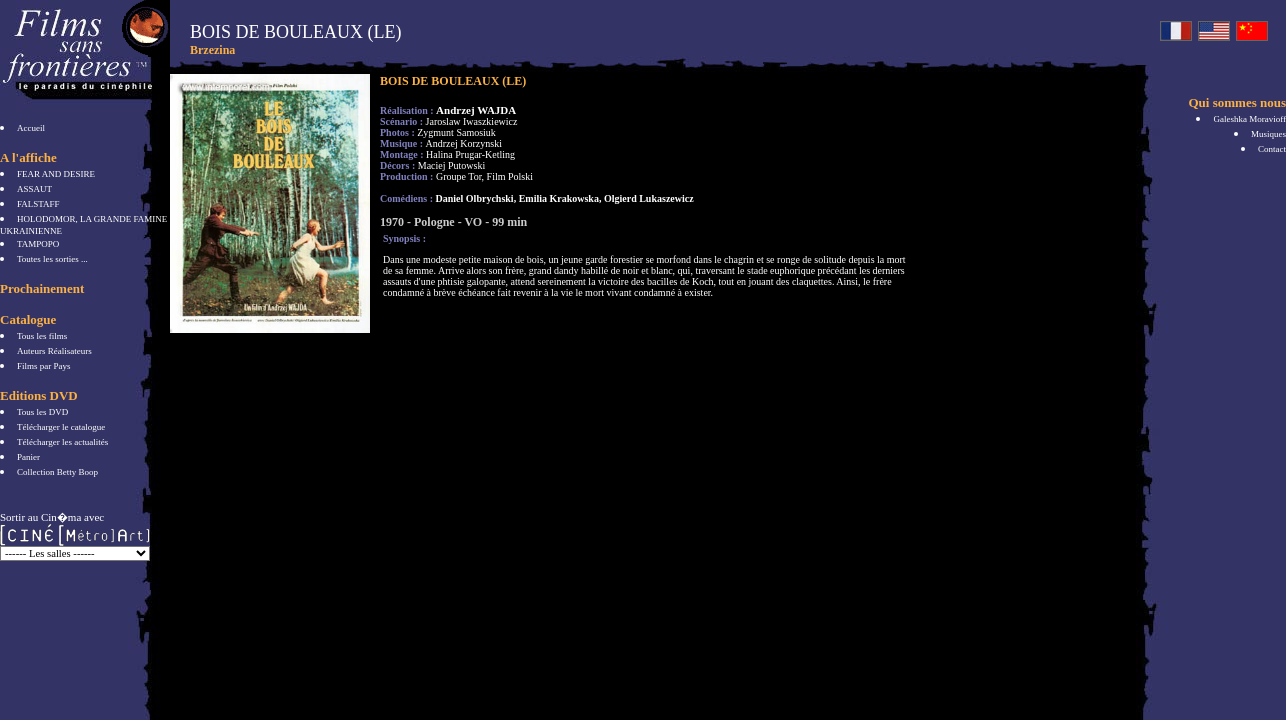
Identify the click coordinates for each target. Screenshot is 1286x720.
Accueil (31, 128)
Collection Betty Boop (57, 472)
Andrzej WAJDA (476, 110)
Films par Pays (44, 366)
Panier (28, 457)
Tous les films (42, 336)
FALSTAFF (38, 204)
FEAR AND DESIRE (56, 174)
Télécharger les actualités (62, 442)
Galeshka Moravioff (1249, 119)
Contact (1272, 149)
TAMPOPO (38, 244)
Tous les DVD (42, 412)
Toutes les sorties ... (52, 259)
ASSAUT (34, 189)
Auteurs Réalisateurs (54, 351)
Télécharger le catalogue (61, 427)
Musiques (1268, 134)
